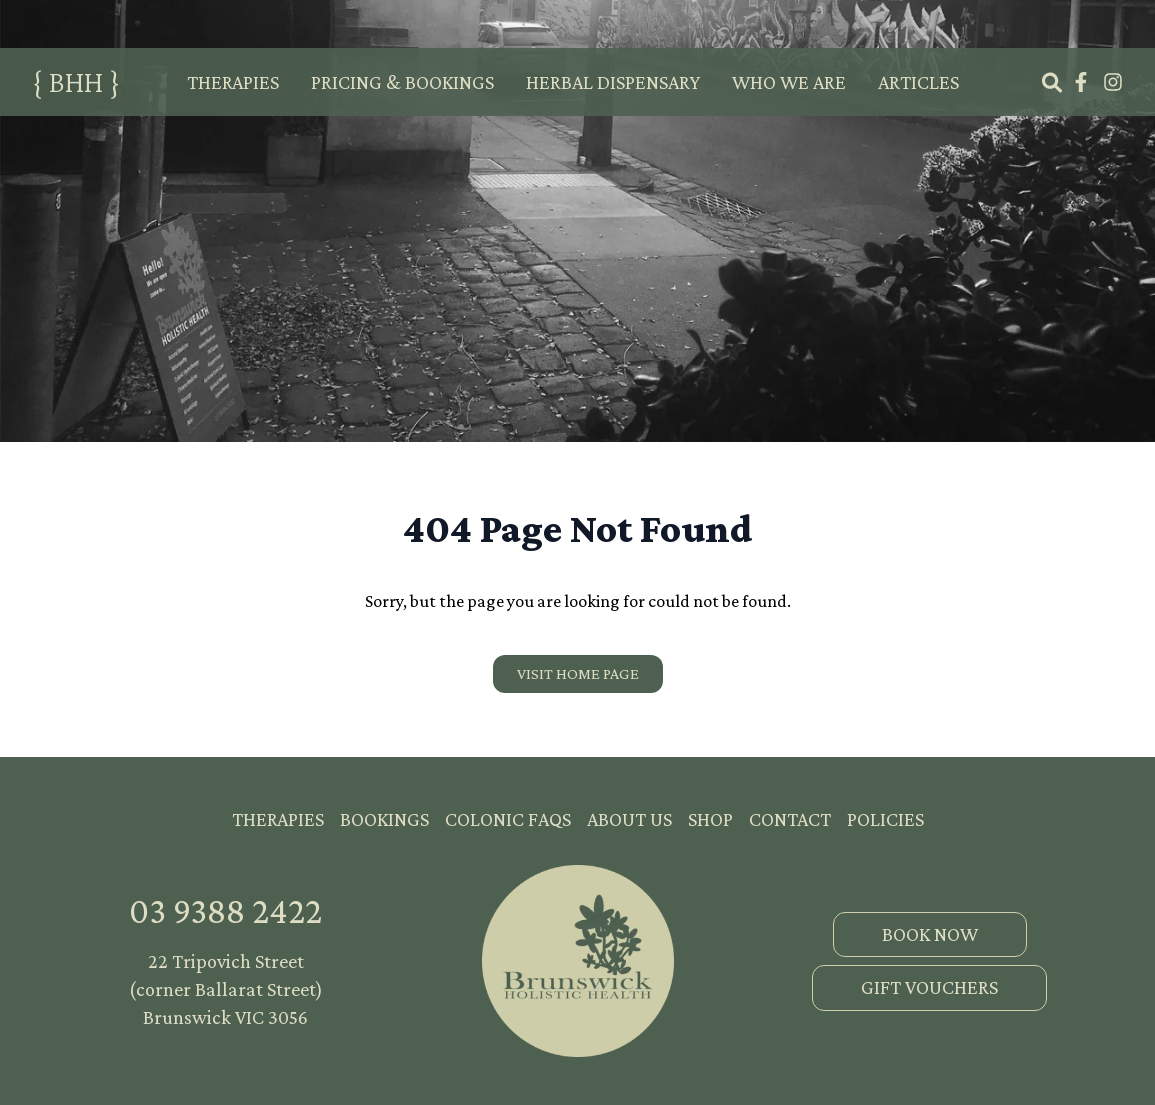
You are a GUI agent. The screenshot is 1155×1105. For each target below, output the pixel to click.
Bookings (384, 819)
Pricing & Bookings (402, 82)
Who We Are (789, 82)
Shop (710, 819)
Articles (918, 82)
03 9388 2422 (225, 911)
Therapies (233, 82)
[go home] (578, 961)
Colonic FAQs (508, 819)
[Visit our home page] (578, 674)
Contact (790, 819)
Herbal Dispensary (613, 82)
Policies (885, 819)
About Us (629, 819)
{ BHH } (76, 81)
